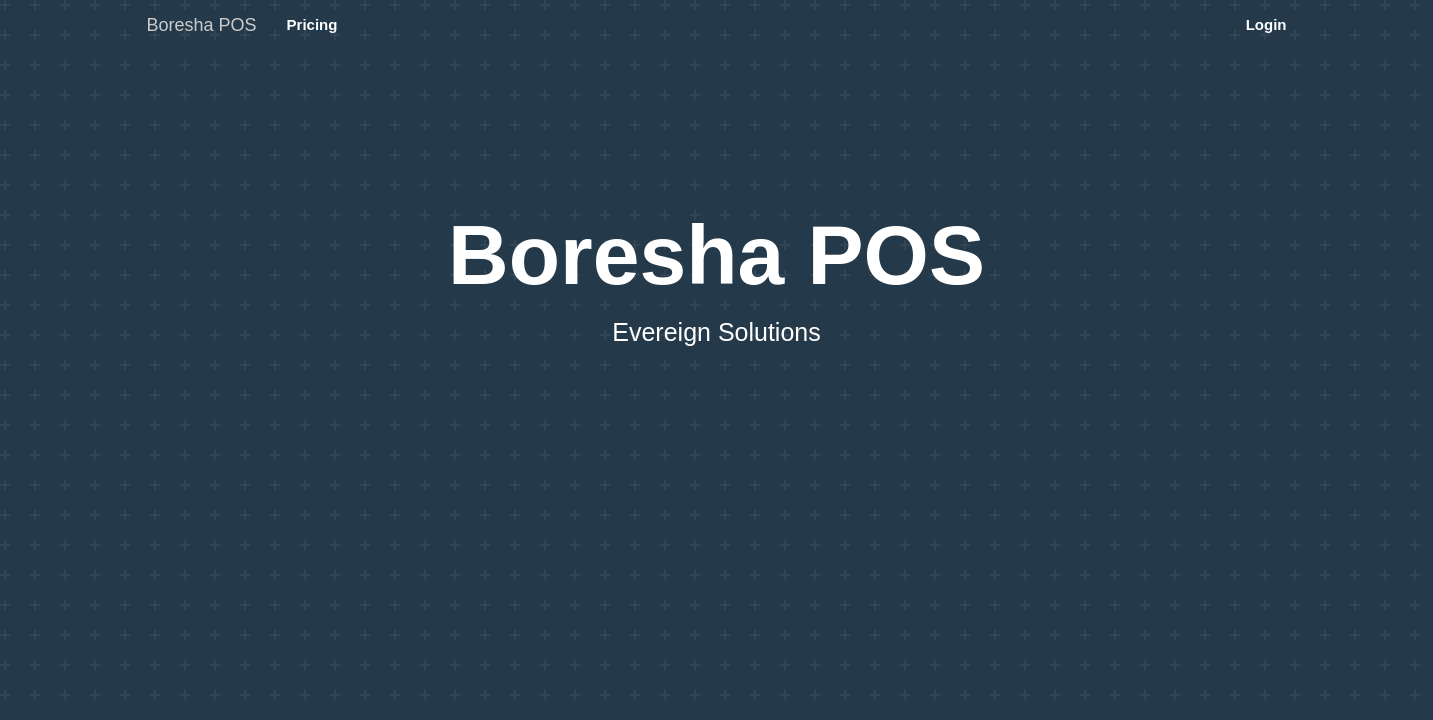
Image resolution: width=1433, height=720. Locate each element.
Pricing (312, 24)
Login (1266, 24)
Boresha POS (202, 25)
